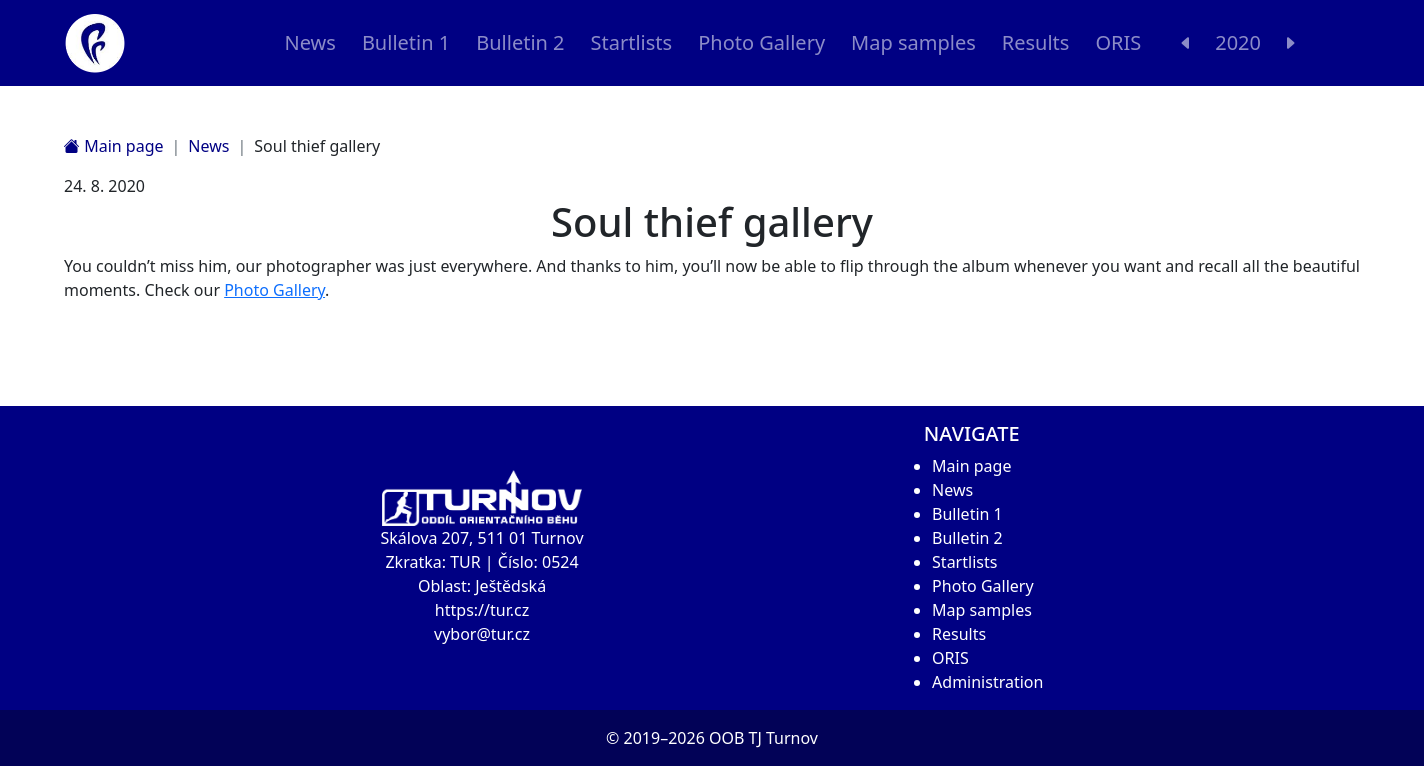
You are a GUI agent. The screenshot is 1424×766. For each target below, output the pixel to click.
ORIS (1118, 42)
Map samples (913, 42)
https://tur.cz (482, 610)
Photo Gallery (761, 42)
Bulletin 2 (520, 42)
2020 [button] (1238, 42)
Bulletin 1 (406, 42)
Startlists (632, 42)
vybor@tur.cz (482, 634)
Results (1036, 42)
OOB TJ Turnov (763, 738)
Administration (987, 682)
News (309, 42)
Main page (114, 146)
